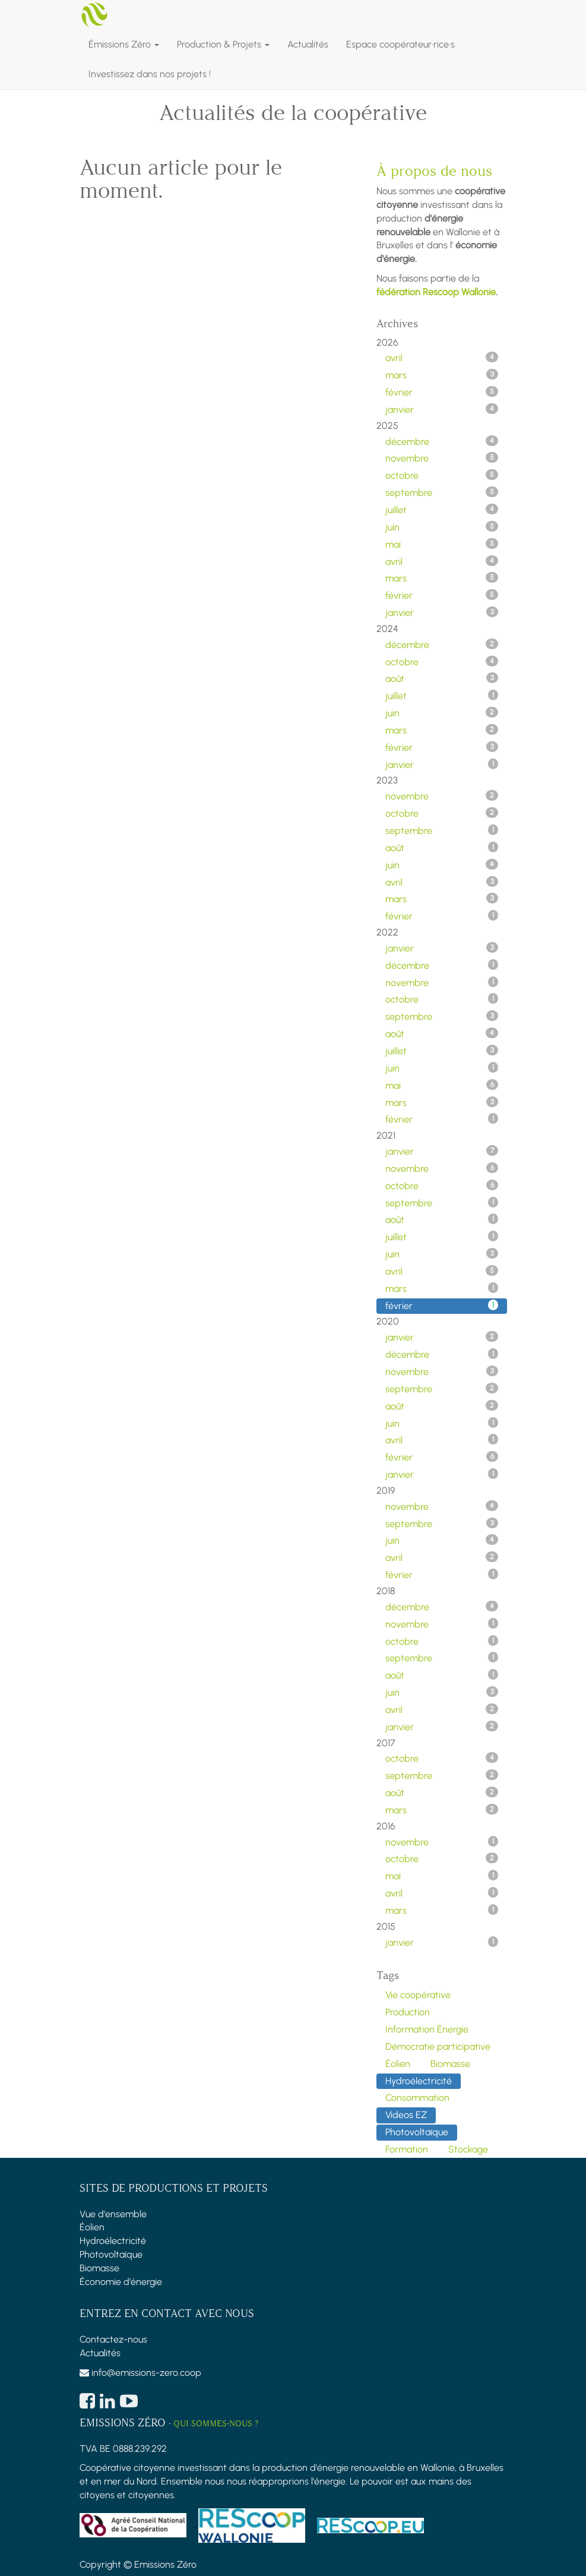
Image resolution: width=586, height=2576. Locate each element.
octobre (441, 475)
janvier (441, 409)
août (441, 678)
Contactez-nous (113, 2339)
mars (441, 375)
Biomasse (99, 2268)
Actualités (100, 2353)
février (441, 392)
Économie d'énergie (121, 2281)
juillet (441, 510)
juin (441, 527)
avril (441, 358)
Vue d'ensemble (113, 2214)
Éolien (92, 2227)
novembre (441, 458)
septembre (441, 492)
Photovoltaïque (111, 2254)
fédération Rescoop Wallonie (436, 292)
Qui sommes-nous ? (215, 2424)
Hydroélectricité (113, 2240)
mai (441, 544)
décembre (441, 441)
